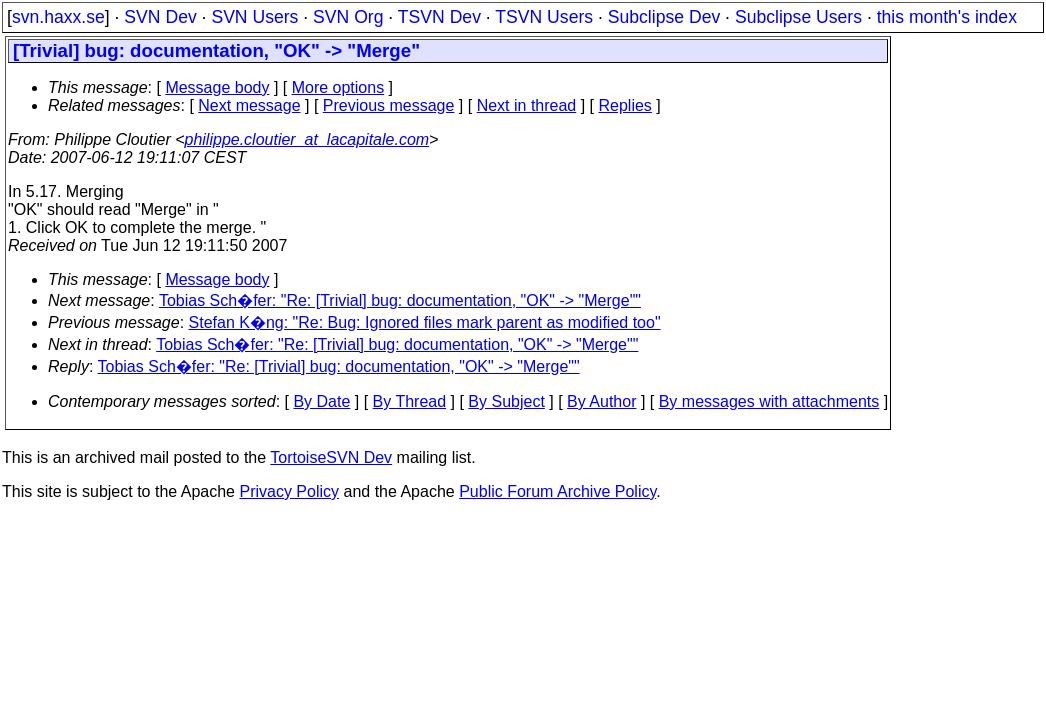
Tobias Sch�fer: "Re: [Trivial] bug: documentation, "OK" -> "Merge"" (400, 300)
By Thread (410, 401)
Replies (625, 105)
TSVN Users (544, 17)
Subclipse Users (798, 17)
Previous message (389, 105)
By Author (601, 401)
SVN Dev (160, 17)
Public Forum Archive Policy (557, 491)
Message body (217, 87)
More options (338, 87)
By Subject (506, 401)
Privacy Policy (289, 491)
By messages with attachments (769, 401)
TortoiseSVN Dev (331, 457)
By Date (321, 401)
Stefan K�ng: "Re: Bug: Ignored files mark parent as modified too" (425, 322)
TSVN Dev (439, 17)
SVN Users (254, 17)
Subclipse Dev (664, 17)
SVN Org (348, 17)
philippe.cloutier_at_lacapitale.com (307, 139)
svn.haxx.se (58, 17)
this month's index (947, 17)
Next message (249, 105)
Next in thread (527, 105)
